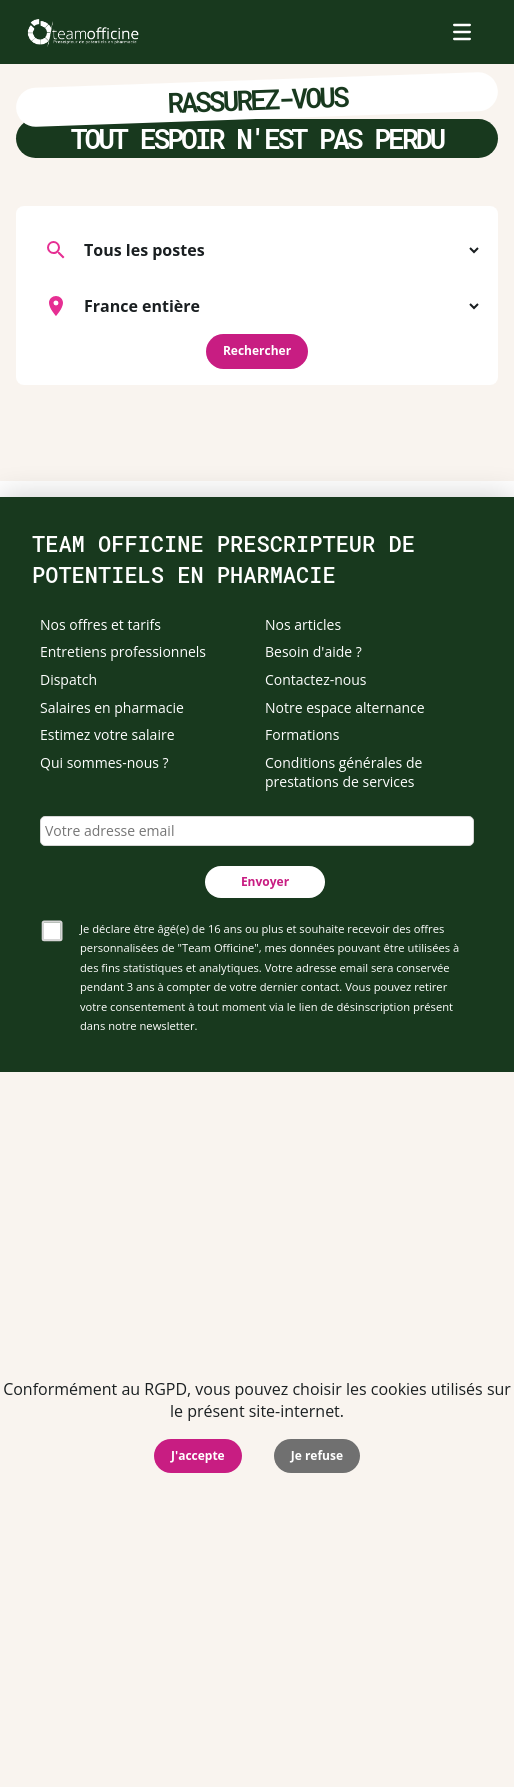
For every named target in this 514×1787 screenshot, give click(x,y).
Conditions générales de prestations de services (343, 772)
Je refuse (317, 1455)
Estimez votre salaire (107, 734)
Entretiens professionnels (123, 651)
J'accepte (198, 1455)
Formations (302, 734)
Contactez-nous (316, 679)
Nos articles (303, 624)
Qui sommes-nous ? (104, 762)
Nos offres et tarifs (100, 624)
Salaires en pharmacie (112, 707)
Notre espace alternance (345, 707)
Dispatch (68, 679)
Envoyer (265, 881)
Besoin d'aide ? (313, 651)
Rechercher (257, 350)
